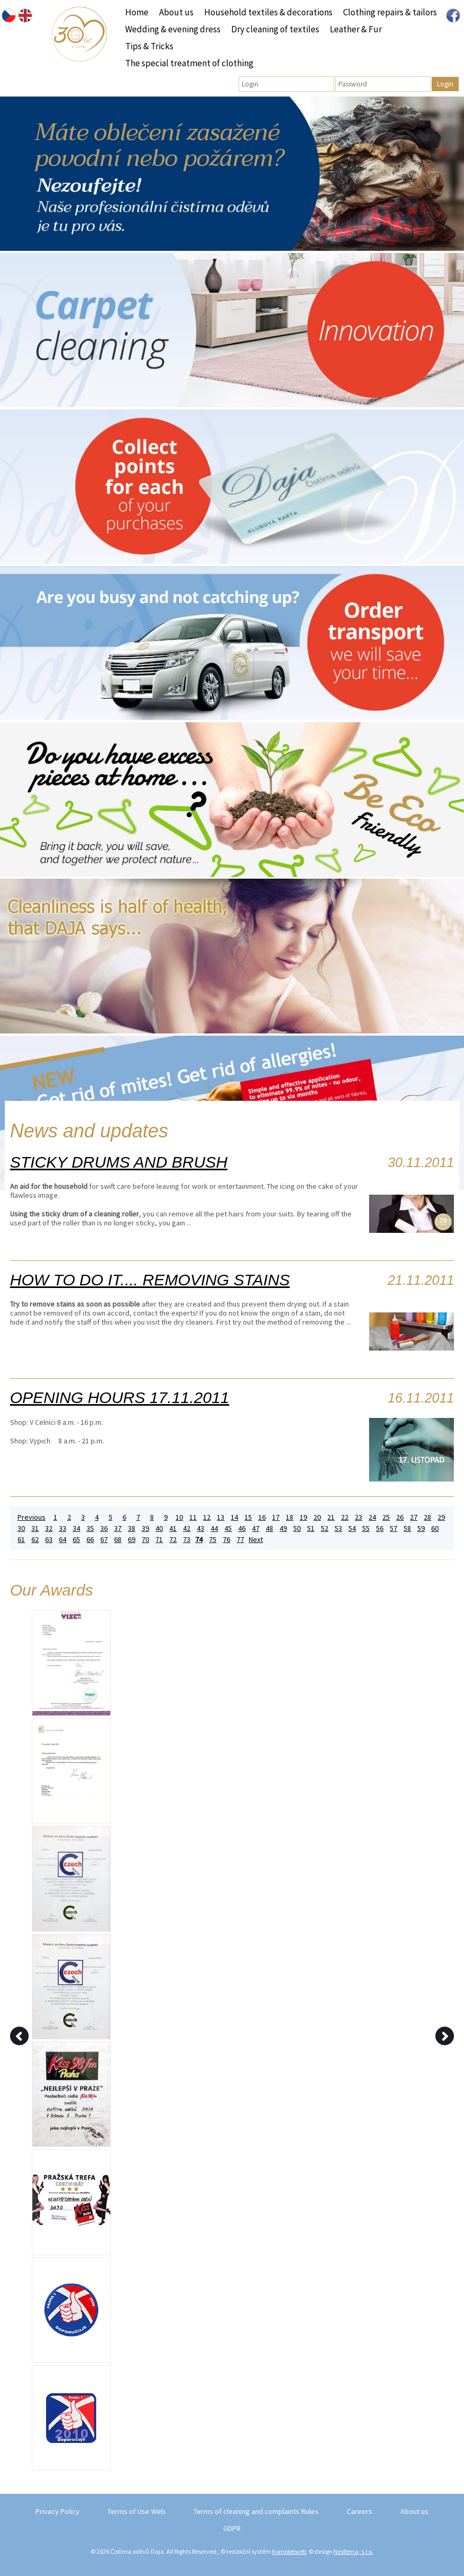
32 (48, 1528)
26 (400, 1517)
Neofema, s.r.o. (353, 2551)
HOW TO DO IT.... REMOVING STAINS (150, 1280)
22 (344, 1517)
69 (131, 1539)
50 (297, 1528)
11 (193, 1517)
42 (186, 1528)
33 (62, 1528)
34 (76, 1528)
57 (393, 1528)
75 (212, 1539)
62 (35, 1539)
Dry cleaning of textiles (275, 29)
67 (104, 1539)
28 (427, 1517)
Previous (31, 1517)
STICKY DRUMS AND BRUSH (118, 1162)
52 (324, 1528)
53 (338, 1528)
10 (179, 1517)
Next (256, 1539)
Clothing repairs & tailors (390, 12)
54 (352, 1528)
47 (255, 1528)
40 (159, 1528)
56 (379, 1528)
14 (234, 1517)
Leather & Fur (356, 29)
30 (21, 1528)
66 (90, 1539)
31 (35, 1528)
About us (176, 12)
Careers (359, 2511)
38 (131, 1528)
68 (117, 1539)
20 (317, 1517)
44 (214, 1528)
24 (372, 1517)
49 (283, 1528)
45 (228, 1528)
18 (289, 1517)
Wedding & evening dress (173, 29)
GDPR (232, 2528)
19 (303, 1517)
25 (386, 1517)
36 (104, 1528)
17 (275, 1517)
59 (421, 1528)
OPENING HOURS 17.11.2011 (120, 1397)
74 (199, 1539)
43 (200, 1528)
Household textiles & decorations (268, 12)
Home (136, 12)
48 (269, 1528)
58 (407, 1528)
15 (248, 1517)
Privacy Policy (58, 2511)
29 (441, 1517)
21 (331, 1517)
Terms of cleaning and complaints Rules (256, 2511)
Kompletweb (289, 2551)
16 (262, 1517)
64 (62, 1539)
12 (207, 1517)
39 (145, 1528)
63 (48, 1539)
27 (413, 1517)
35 (90, 1528)
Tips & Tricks (149, 46)
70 (145, 1539)
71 (159, 1539)
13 (220, 1517)
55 (366, 1528)
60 (435, 1528)
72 (173, 1539)
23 (358, 1517)
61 (21, 1539)
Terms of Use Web (136, 2511)
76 (226, 1539)
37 (117, 1528)
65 (76, 1539)
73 (186, 1539)
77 (240, 1539)
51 (310, 1528)
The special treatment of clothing (189, 63)
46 (242, 1528)
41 (173, 1528)
